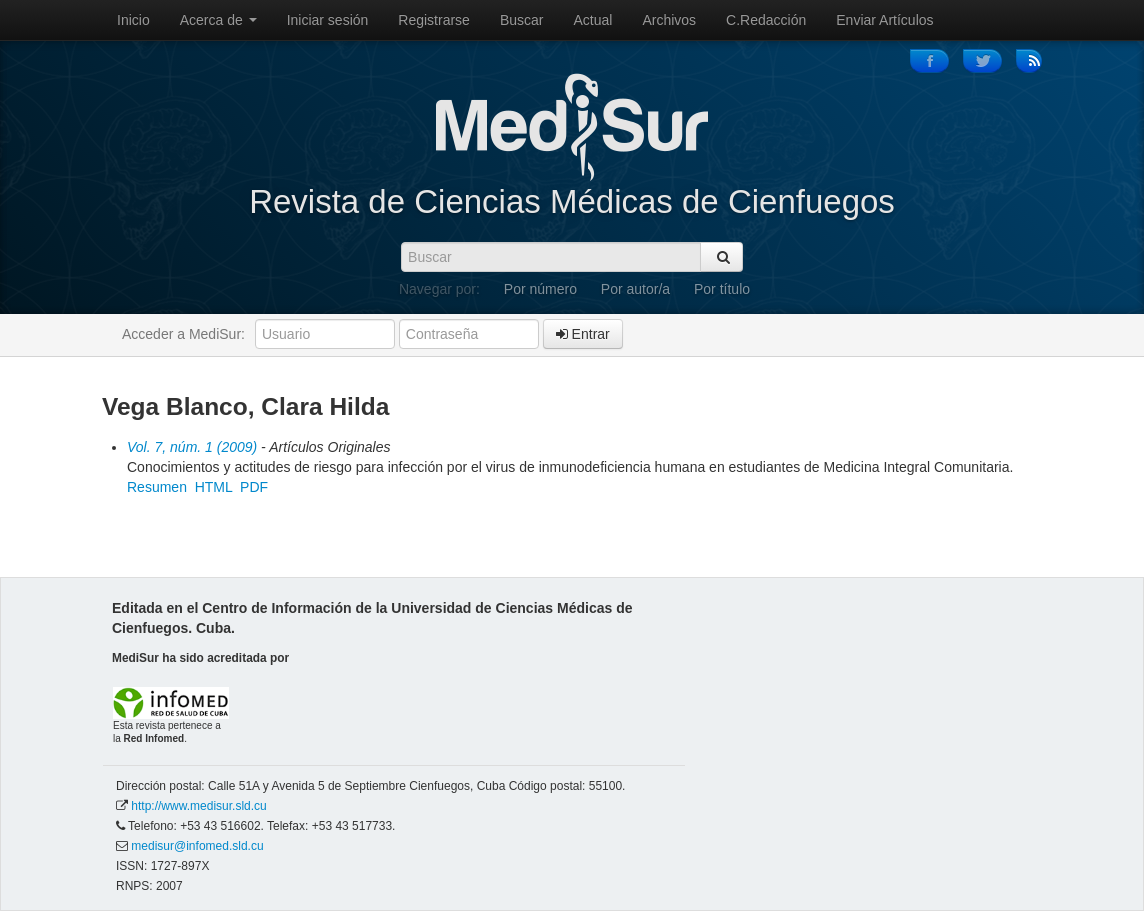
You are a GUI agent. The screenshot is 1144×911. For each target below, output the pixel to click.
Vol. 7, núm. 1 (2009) (192, 447)
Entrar (583, 334)
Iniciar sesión (328, 20)
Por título (722, 289)
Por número (540, 289)
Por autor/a (635, 289)
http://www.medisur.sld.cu (198, 806)
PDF (254, 487)
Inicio (133, 20)
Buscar (522, 20)
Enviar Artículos (884, 20)
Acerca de (218, 20)
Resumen (157, 487)
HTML (214, 487)
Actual (593, 20)
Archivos (669, 20)
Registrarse (434, 20)
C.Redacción (766, 20)
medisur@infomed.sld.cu (197, 846)
